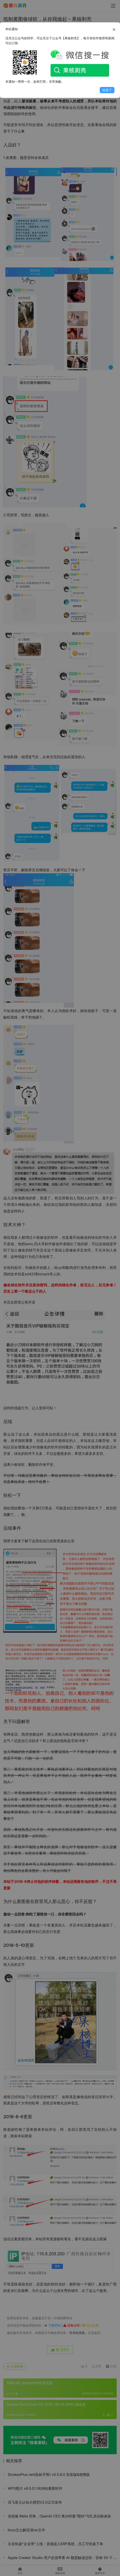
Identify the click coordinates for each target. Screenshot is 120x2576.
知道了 (107, 90)
